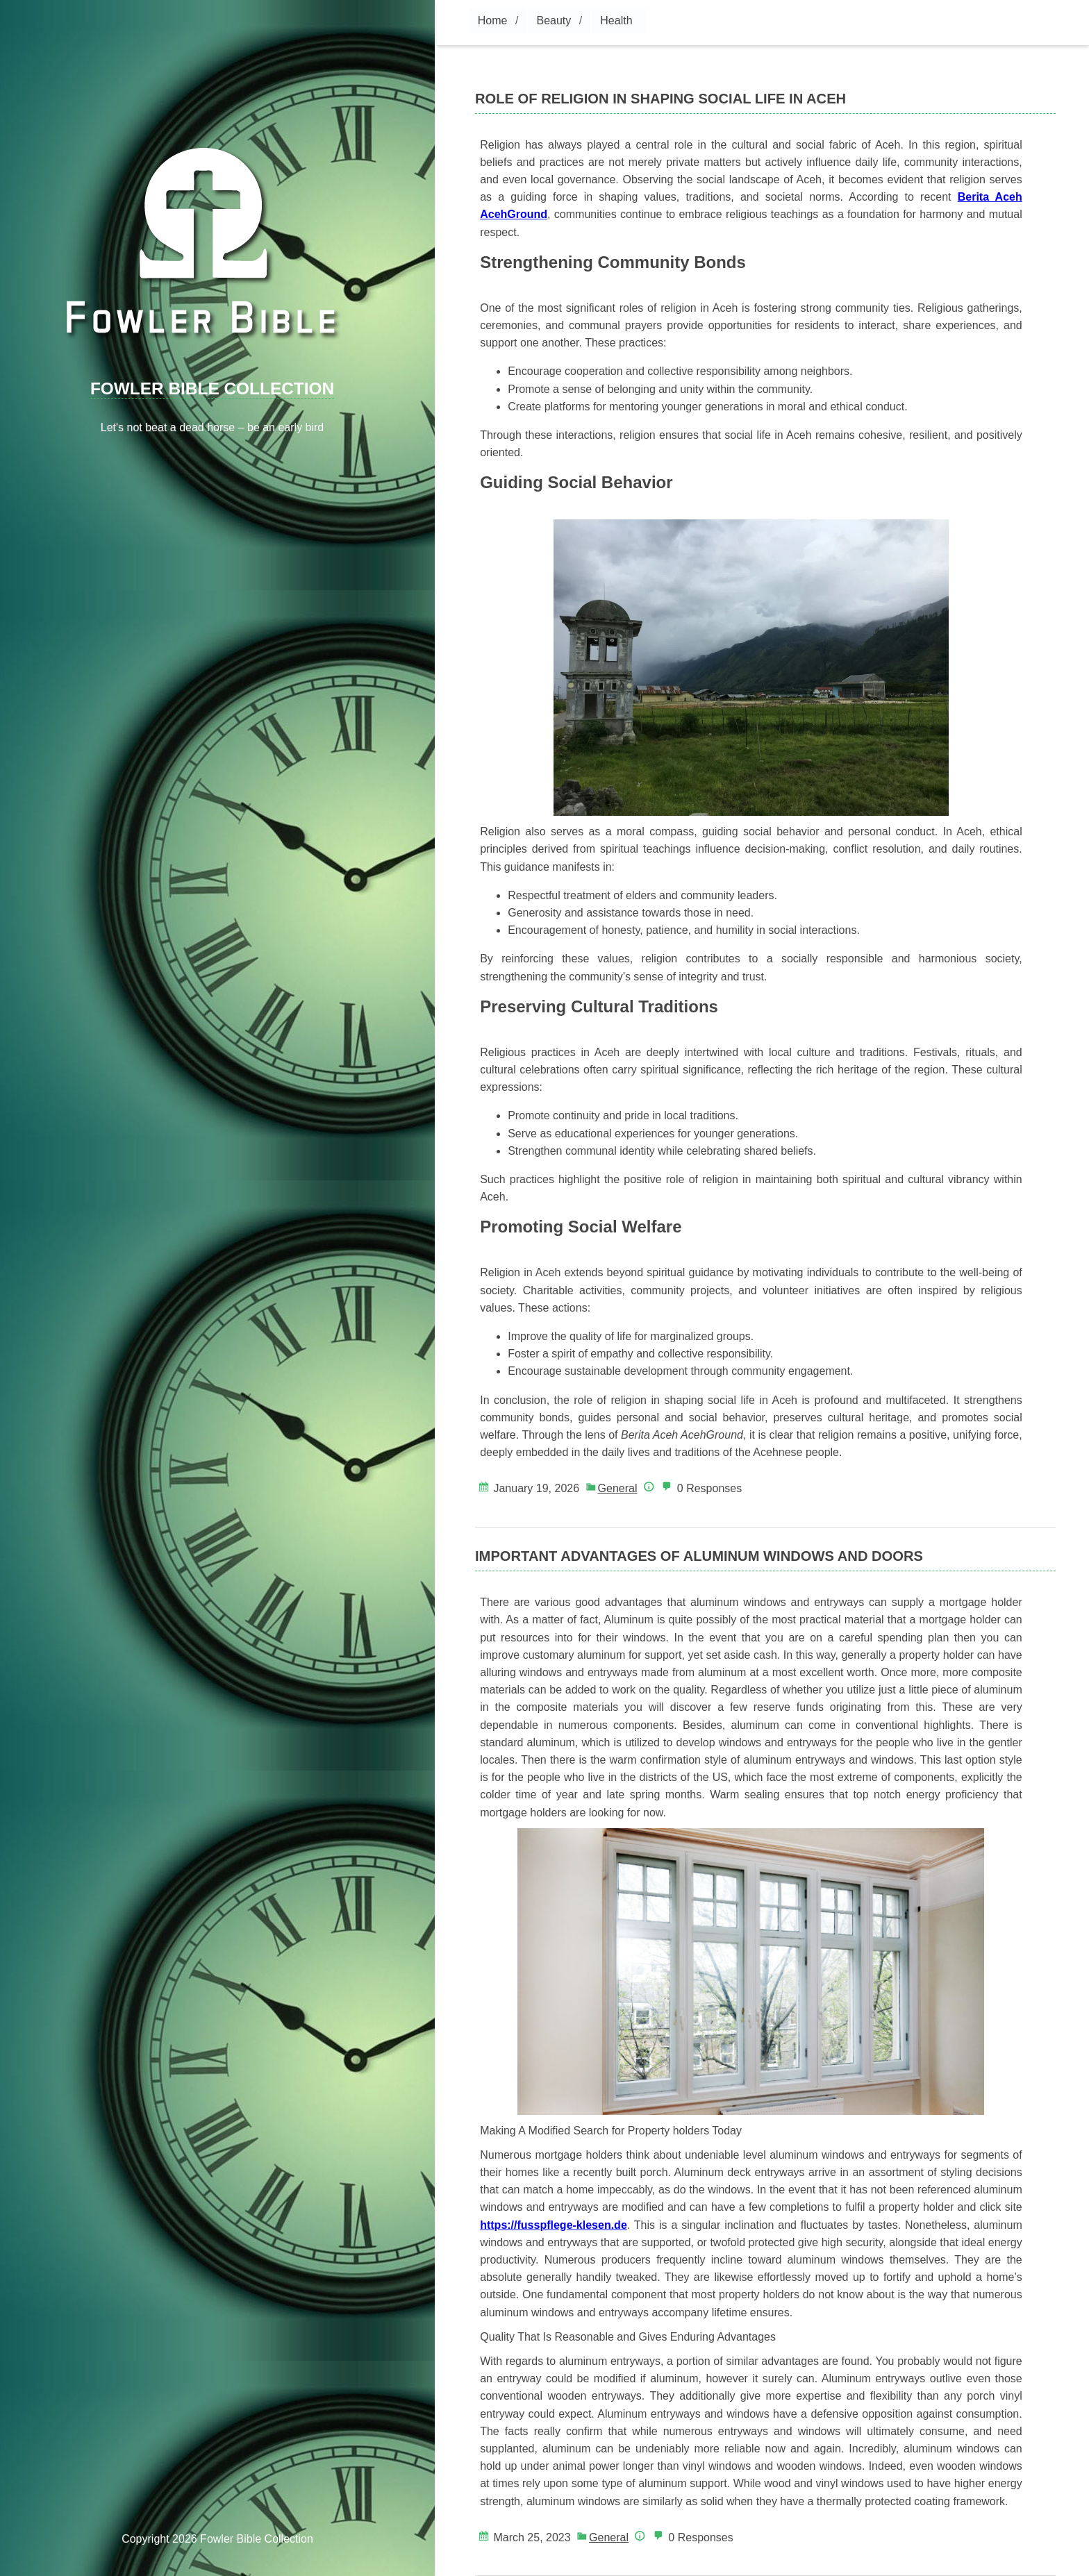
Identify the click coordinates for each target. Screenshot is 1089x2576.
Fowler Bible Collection (212, 388)
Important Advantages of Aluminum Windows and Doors (699, 1556)
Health (616, 20)
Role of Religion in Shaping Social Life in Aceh (660, 98)
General (618, 1488)
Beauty (553, 20)
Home (493, 20)
